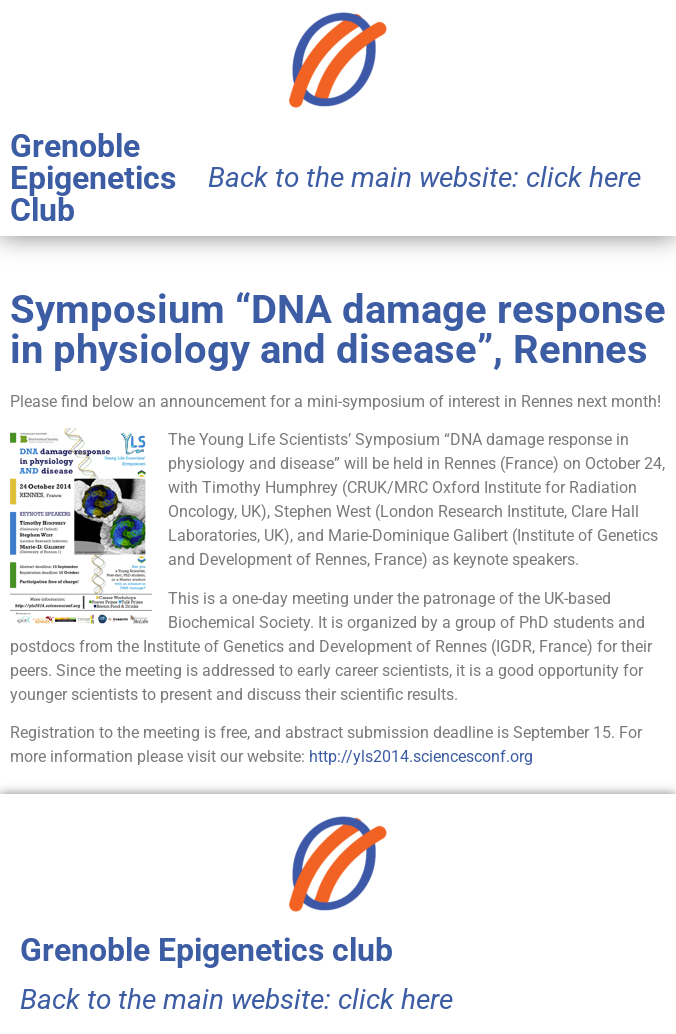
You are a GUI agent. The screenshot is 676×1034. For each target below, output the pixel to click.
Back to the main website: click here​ (424, 177)
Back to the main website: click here (236, 999)
